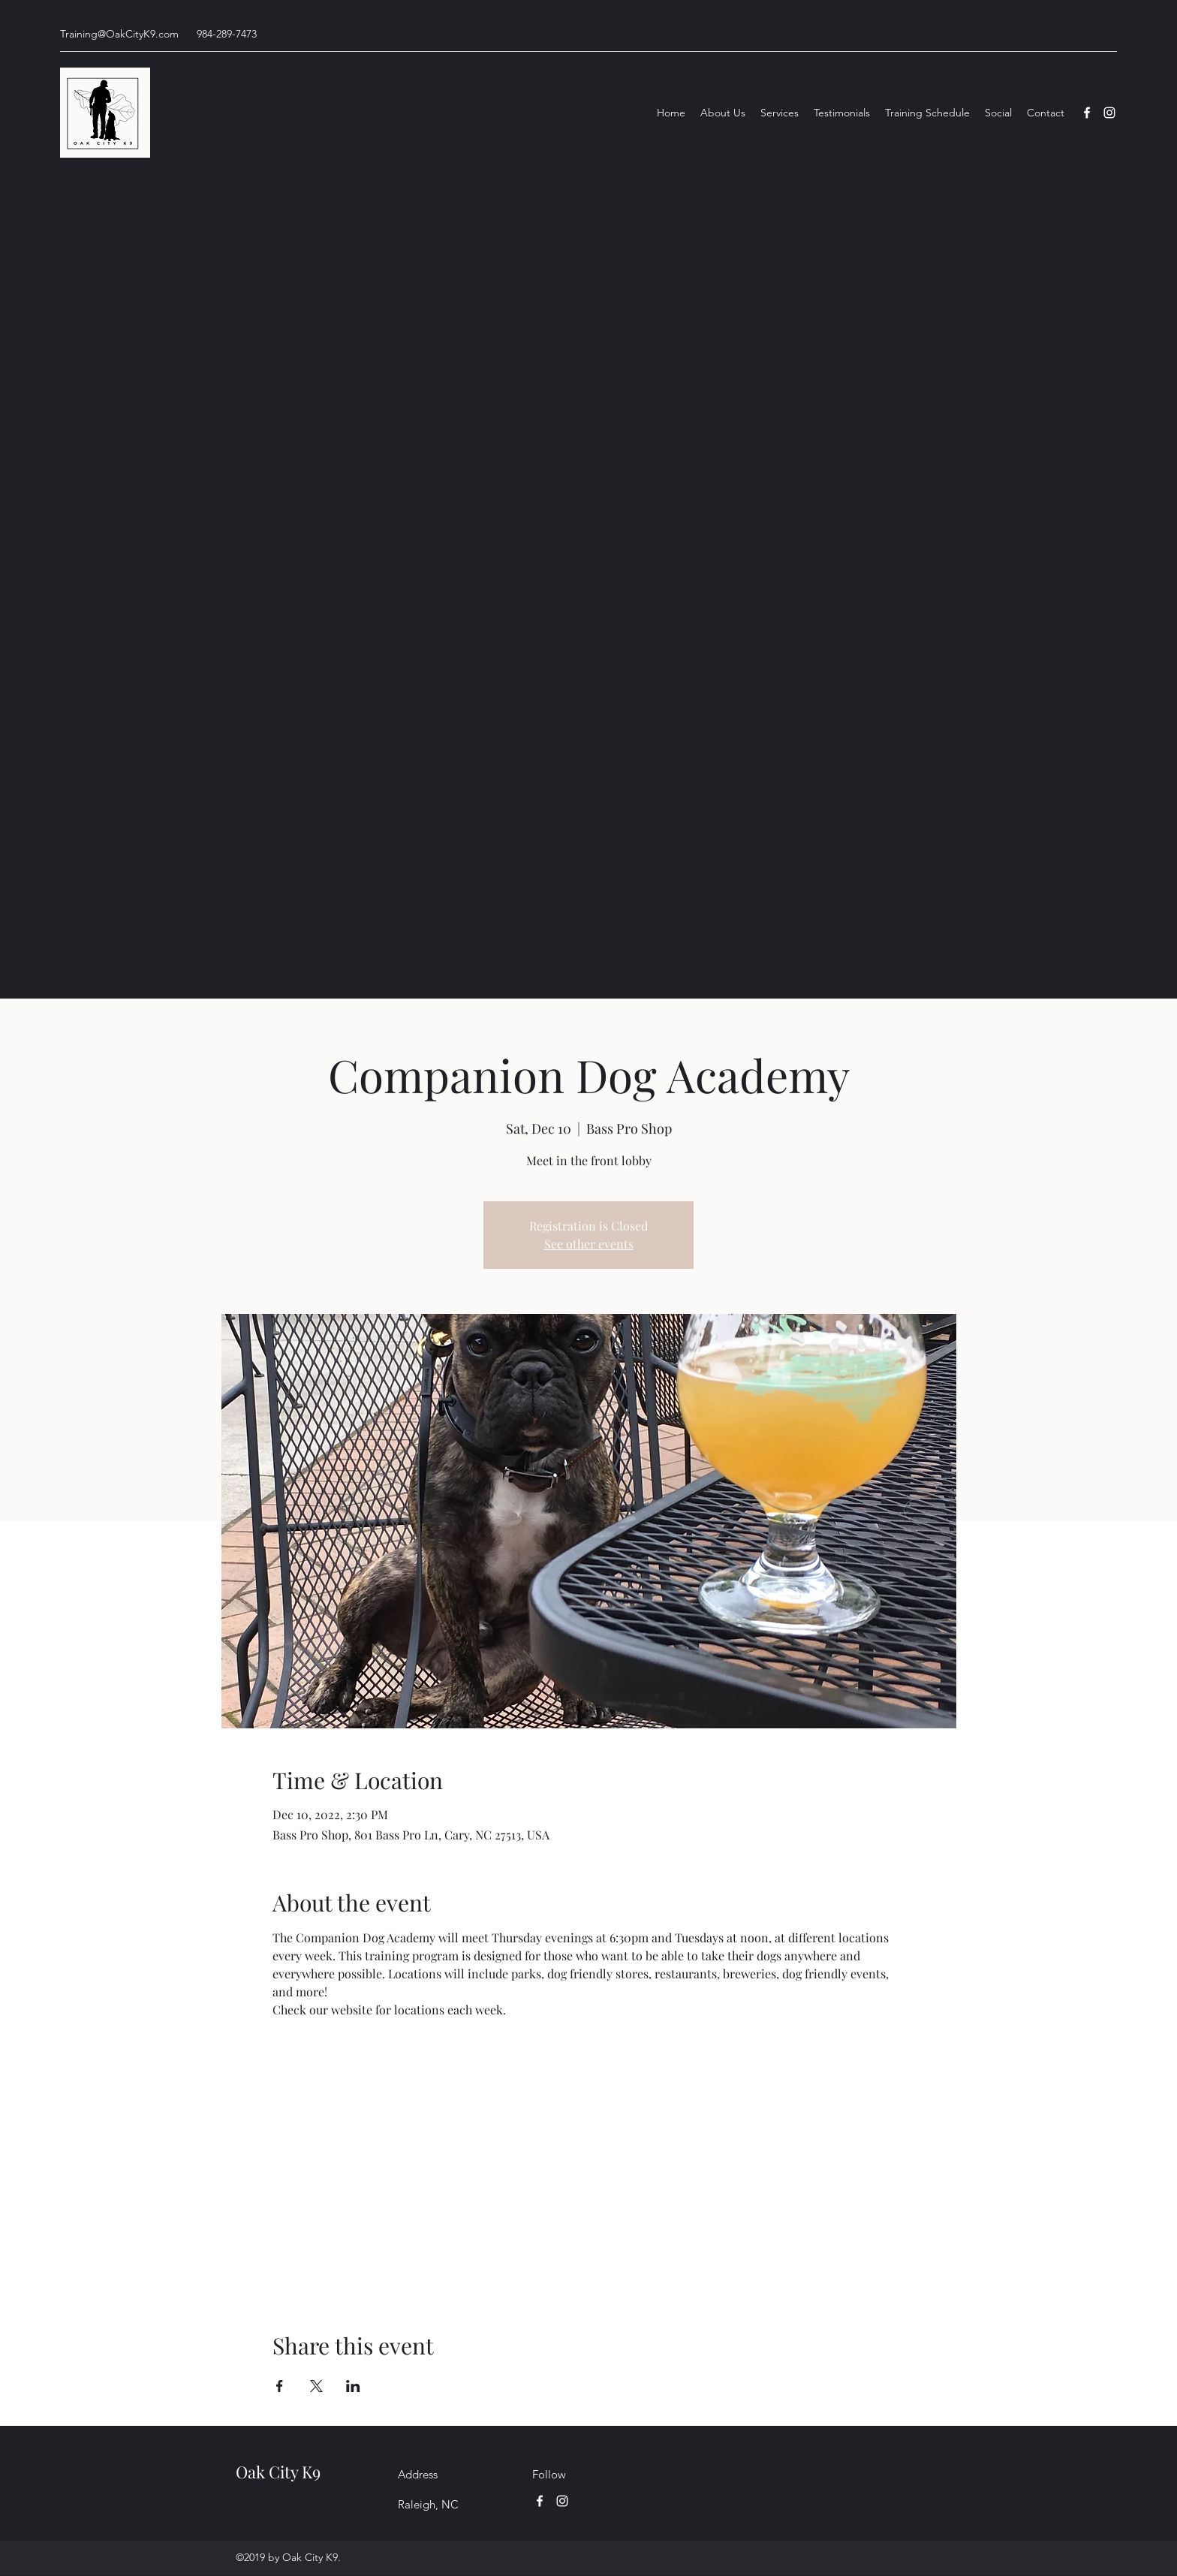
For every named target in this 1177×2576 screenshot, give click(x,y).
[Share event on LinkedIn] (353, 2386)
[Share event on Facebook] (279, 2386)
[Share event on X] (316, 2386)
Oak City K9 (278, 2471)
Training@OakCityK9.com (119, 34)
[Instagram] (1109, 112)
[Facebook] (1086, 112)
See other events (589, 1244)
